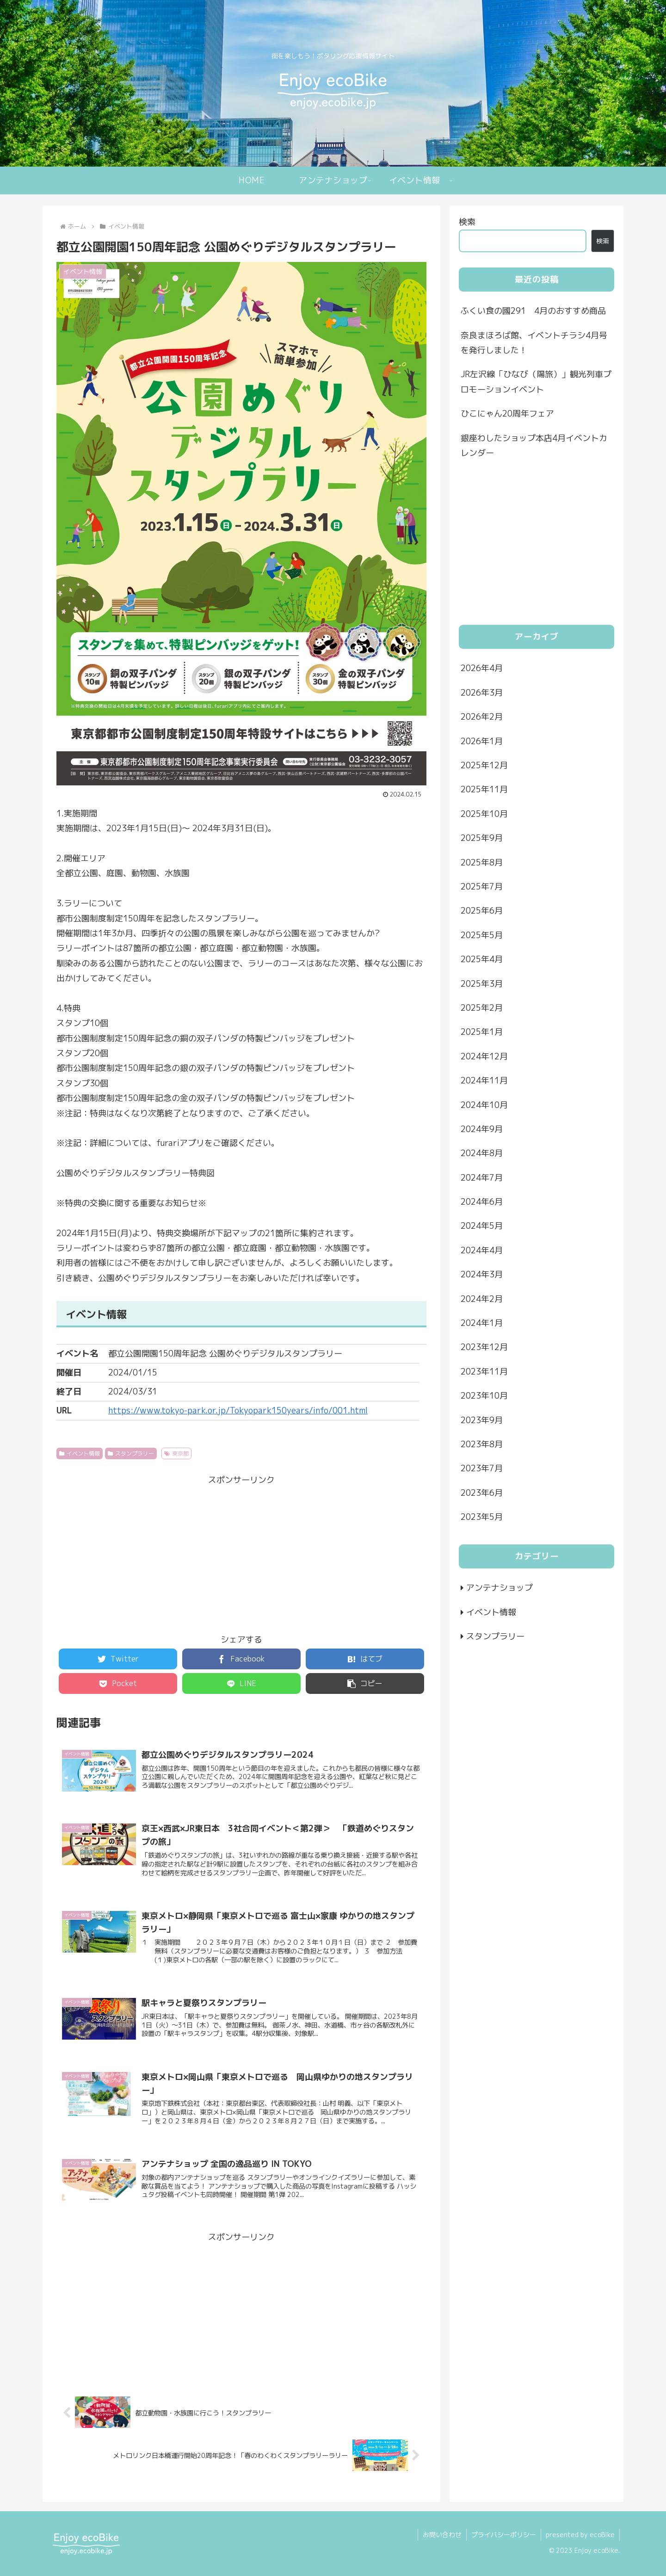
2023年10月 (484, 1395)
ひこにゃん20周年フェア (507, 413)
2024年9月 (482, 1129)
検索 (467, 222)
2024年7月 (482, 1177)
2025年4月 (482, 959)
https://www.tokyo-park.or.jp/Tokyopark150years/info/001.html (238, 1410)
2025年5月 (482, 935)
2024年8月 (482, 1153)
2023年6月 (482, 1493)
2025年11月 (484, 789)
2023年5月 (482, 1517)
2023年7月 (482, 1468)
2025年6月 (482, 910)
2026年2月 (482, 716)
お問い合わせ (442, 2534)
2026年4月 (482, 668)
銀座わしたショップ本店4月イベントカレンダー (534, 445)
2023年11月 (484, 1371)
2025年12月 (484, 765)
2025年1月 (482, 1032)
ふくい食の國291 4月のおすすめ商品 (533, 311)
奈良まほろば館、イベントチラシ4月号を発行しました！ (534, 343)
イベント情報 (79, 1453)
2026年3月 (482, 692)
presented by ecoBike (580, 2534)
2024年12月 (484, 1056)
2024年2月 (482, 1299)
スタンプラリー (131, 1453)
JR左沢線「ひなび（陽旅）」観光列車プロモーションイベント (536, 381)
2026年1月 (482, 741)
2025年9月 (482, 838)
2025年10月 (484, 814)
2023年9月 (482, 1420)
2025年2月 (482, 1008)
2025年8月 (482, 862)
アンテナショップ (499, 1587)
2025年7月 (482, 886)
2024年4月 (482, 1250)
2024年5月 (482, 1226)
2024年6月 (482, 1201)
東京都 (176, 1453)
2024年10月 (484, 1105)
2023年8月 (482, 1444)
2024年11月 (484, 1080)
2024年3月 (482, 1274)
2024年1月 (482, 1323)
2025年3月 (482, 983)
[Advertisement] (241, 1553)
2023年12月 (484, 1347)
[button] (365, 1683)
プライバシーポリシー (503, 2534)
